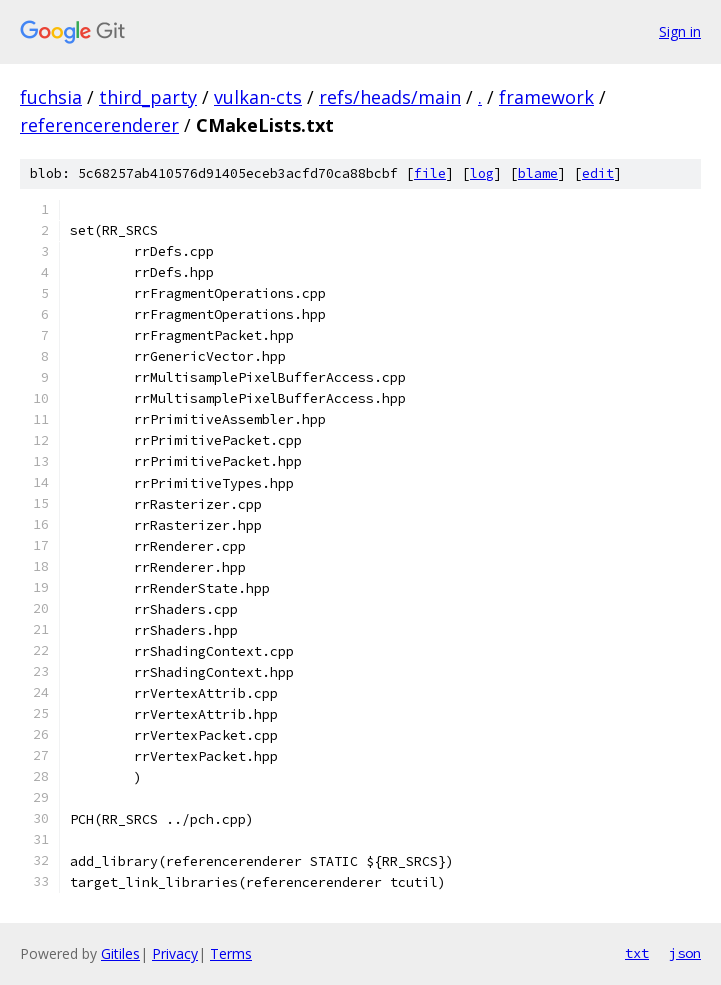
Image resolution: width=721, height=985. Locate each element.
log (482, 173)
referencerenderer (99, 125)
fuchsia (51, 97)
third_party (148, 97)
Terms (231, 953)
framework (546, 97)
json (685, 953)
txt (637, 953)
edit (598, 173)
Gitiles (120, 953)
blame (538, 173)
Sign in (680, 31)
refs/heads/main (390, 97)
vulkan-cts (258, 97)
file (430, 173)
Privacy (175, 953)
